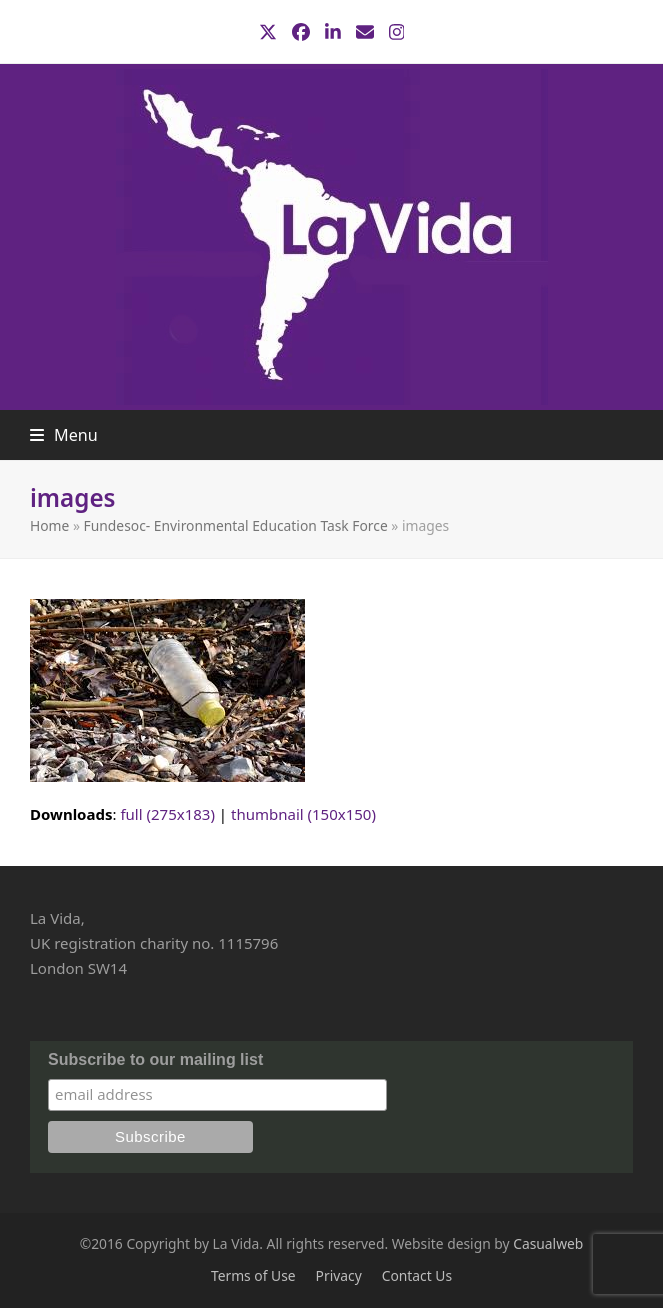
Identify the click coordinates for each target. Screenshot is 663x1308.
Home (49, 525)
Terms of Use (253, 1275)
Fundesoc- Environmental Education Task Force (236, 525)
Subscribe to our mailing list (155, 1059)
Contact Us (417, 1275)
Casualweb (548, 1243)
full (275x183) (167, 814)
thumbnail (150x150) (303, 814)
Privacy (339, 1275)
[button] (64, 435)
